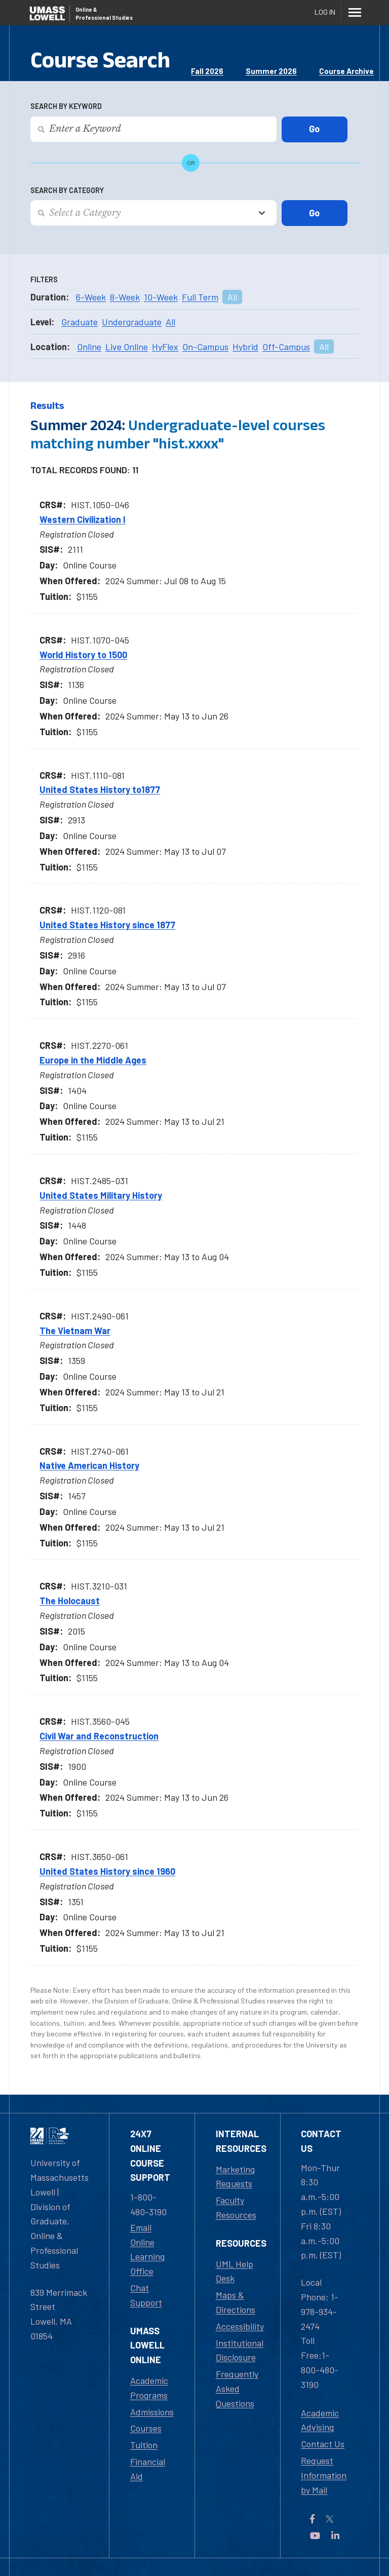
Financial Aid (147, 2469)
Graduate (79, 321)
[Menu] (354, 12)
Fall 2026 (207, 70)
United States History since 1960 (107, 1871)
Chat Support (146, 2295)
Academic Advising (320, 2420)
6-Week (91, 296)
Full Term (200, 296)
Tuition (144, 2444)
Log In (325, 12)
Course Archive (346, 70)
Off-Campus (286, 346)
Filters (44, 279)
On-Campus (205, 346)
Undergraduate (132, 321)
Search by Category (67, 190)
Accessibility (240, 2326)
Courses (146, 2428)
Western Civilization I (83, 519)
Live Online (126, 346)
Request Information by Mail (323, 2475)
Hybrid (245, 346)
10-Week (161, 296)
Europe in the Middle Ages (93, 1060)
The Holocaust (70, 1600)
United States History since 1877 (107, 924)
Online (89, 346)
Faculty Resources (236, 2207)
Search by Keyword (66, 106)
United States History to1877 (100, 789)
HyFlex (165, 346)
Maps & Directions (235, 2302)
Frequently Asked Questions (237, 2388)
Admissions (152, 2411)
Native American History (89, 1465)
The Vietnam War (75, 1330)
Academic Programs (149, 2388)
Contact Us (322, 2443)
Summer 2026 (271, 70)
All (232, 296)
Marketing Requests (235, 2176)
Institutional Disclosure (239, 2350)
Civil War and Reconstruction (99, 1735)
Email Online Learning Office (147, 2249)
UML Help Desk (234, 2271)
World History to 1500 (83, 654)
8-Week (125, 296)
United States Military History (101, 1195)
